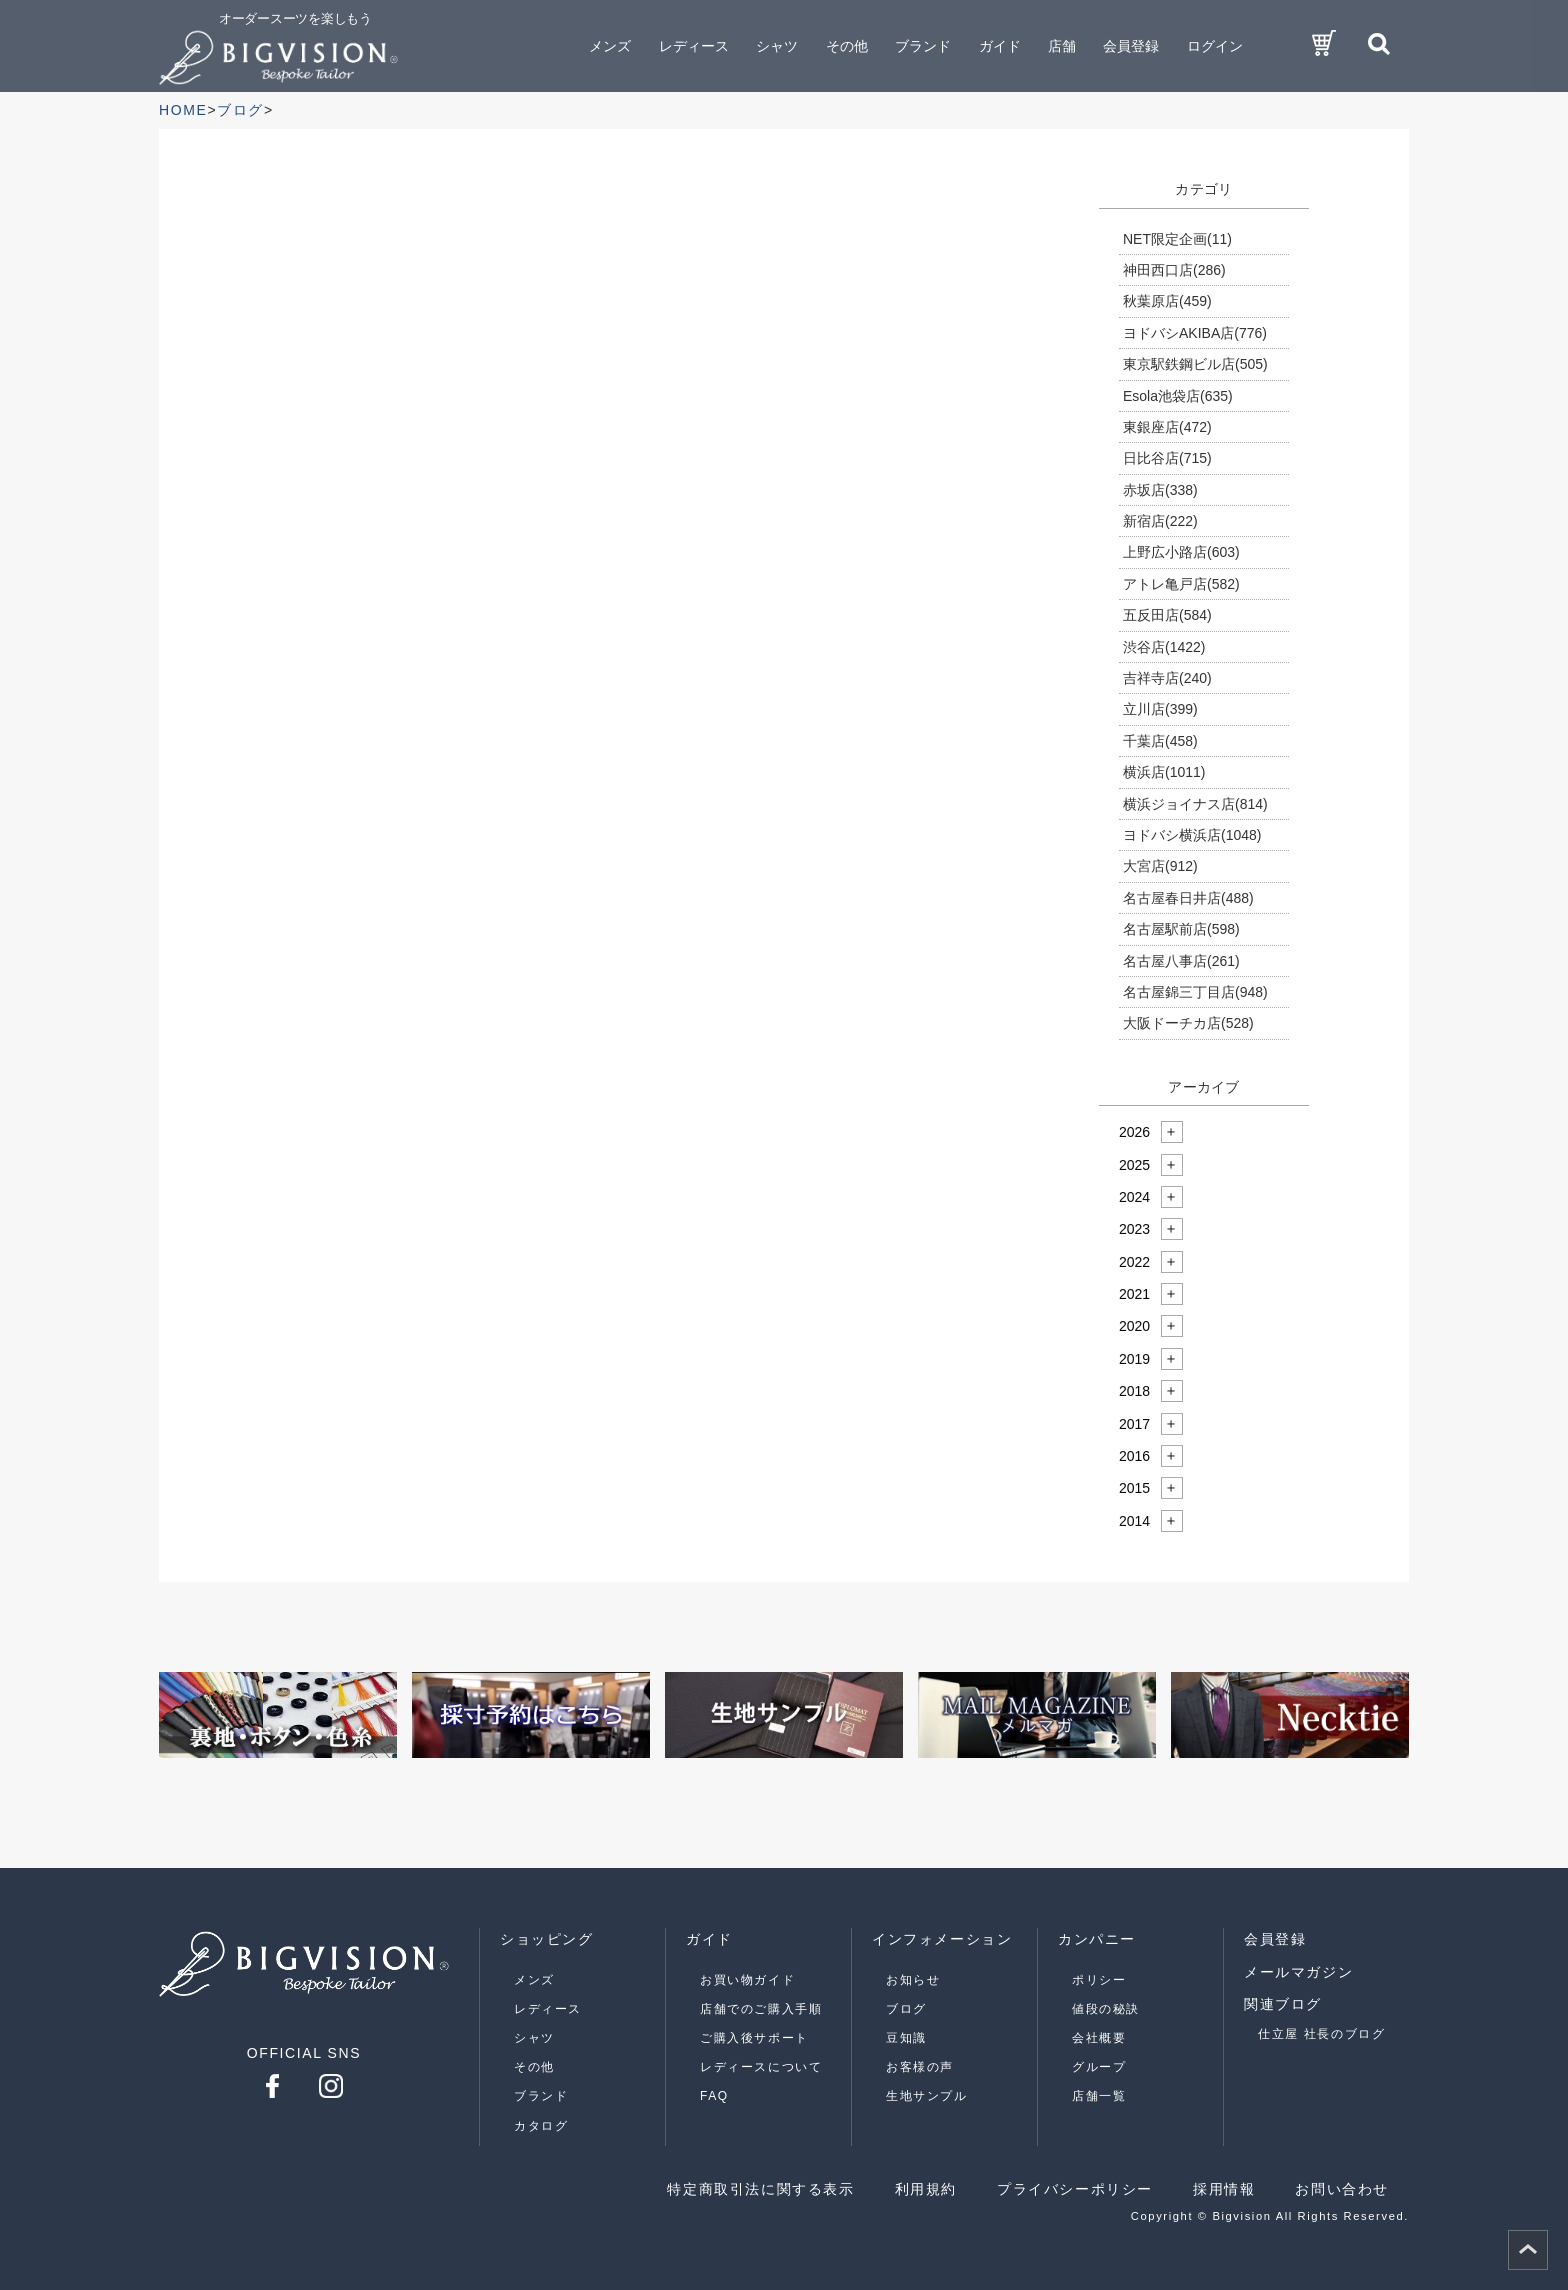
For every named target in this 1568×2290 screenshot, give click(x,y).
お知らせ (913, 1980)
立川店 (1160, 709)
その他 (534, 2067)
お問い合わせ (1342, 2189)
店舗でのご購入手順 (761, 2009)
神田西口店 (1174, 270)
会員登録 (1131, 46)
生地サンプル (927, 2096)
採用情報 (1224, 2189)
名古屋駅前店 (1181, 929)
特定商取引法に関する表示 (760, 2189)
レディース (548, 2009)
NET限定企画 (1177, 239)
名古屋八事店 (1181, 961)
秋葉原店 (1167, 301)
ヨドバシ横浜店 (1192, 835)
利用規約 (926, 2189)
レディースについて (761, 2067)
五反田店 (1167, 615)
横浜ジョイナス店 (1195, 804)
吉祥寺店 (1167, 678)
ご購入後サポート (754, 2038)
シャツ (534, 2038)
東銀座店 (1167, 427)
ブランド (541, 2096)
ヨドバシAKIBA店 (1195, 333)
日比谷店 (1167, 458)
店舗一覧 (1099, 2096)
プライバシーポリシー (1075, 2189)
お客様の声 (920, 2067)
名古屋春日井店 (1188, 898)
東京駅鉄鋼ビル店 (1195, 364)
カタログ (541, 2126)
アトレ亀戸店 (1181, 584)
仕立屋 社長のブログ (1321, 2034)
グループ (1099, 2067)
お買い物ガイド (747, 1980)
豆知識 (906, 2038)
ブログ (906, 2009)
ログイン (1215, 46)
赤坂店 (1160, 490)
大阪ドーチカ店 (1188, 1023)
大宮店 (1160, 866)
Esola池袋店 (1178, 396)
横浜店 (1164, 772)
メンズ (534, 1980)
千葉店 (1160, 741)
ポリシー (1099, 1980)
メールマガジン (1298, 1972)
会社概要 (1099, 2038)
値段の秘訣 (1106, 2009)
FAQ (714, 2096)
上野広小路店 (1181, 552)
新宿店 (1160, 521)
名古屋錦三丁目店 (1195, 992)
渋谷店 (1164, 647)
